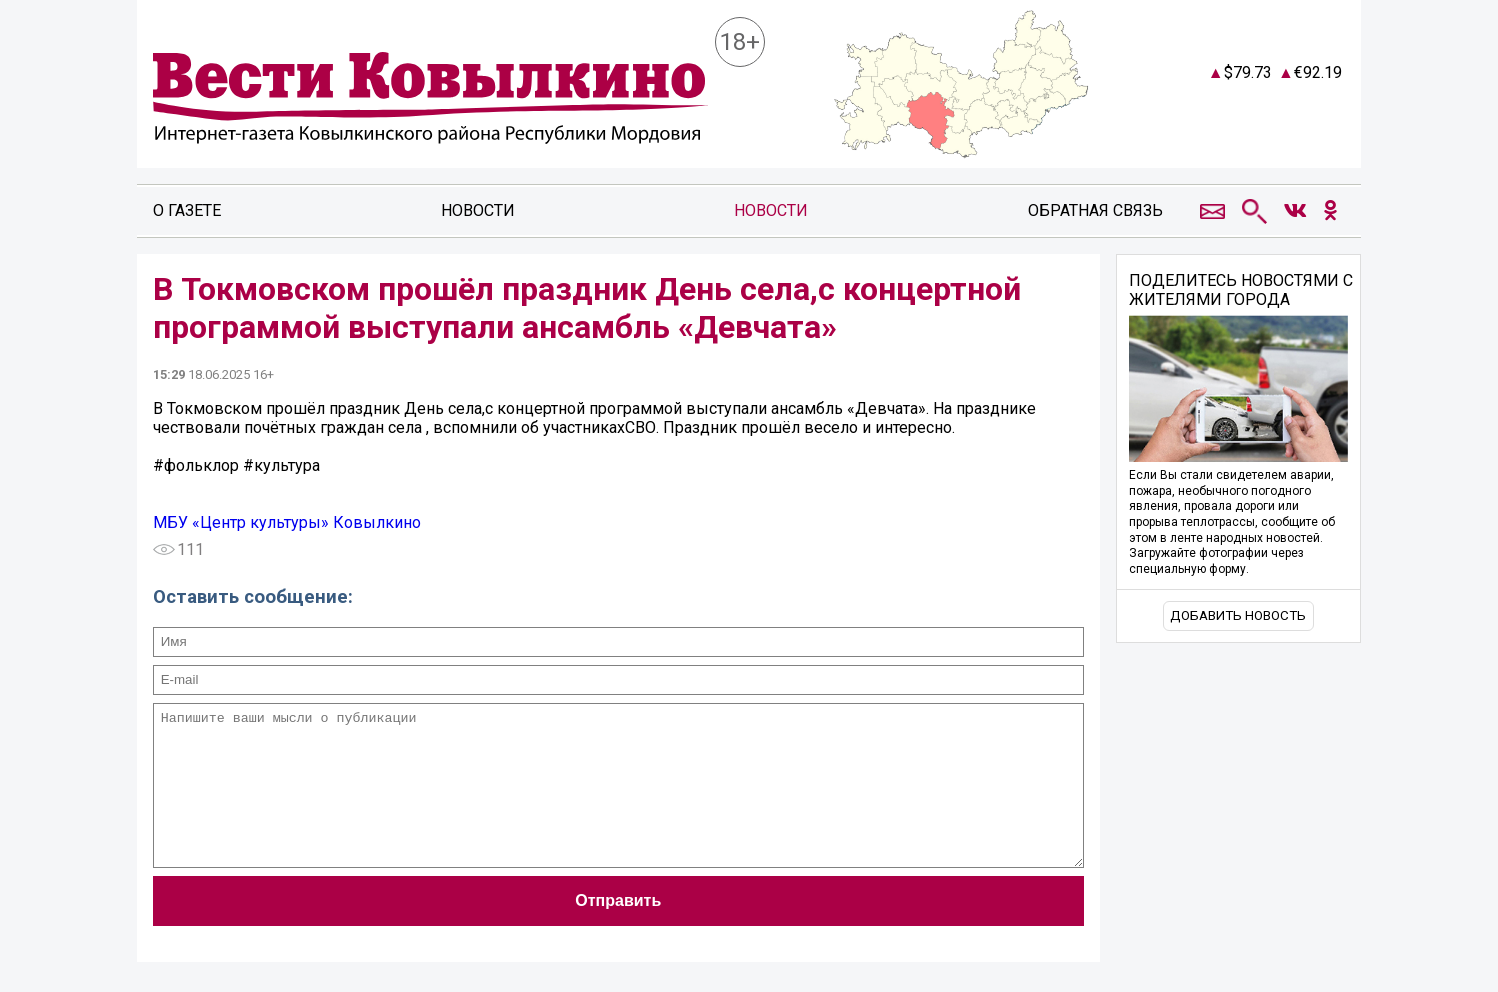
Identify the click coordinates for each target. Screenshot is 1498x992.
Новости (478, 210)
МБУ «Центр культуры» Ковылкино (287, 522)
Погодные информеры (1264, 132)
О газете (187, 210)
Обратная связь (1095, 210)
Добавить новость (1238, 615)
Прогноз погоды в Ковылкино (1264, 114)
